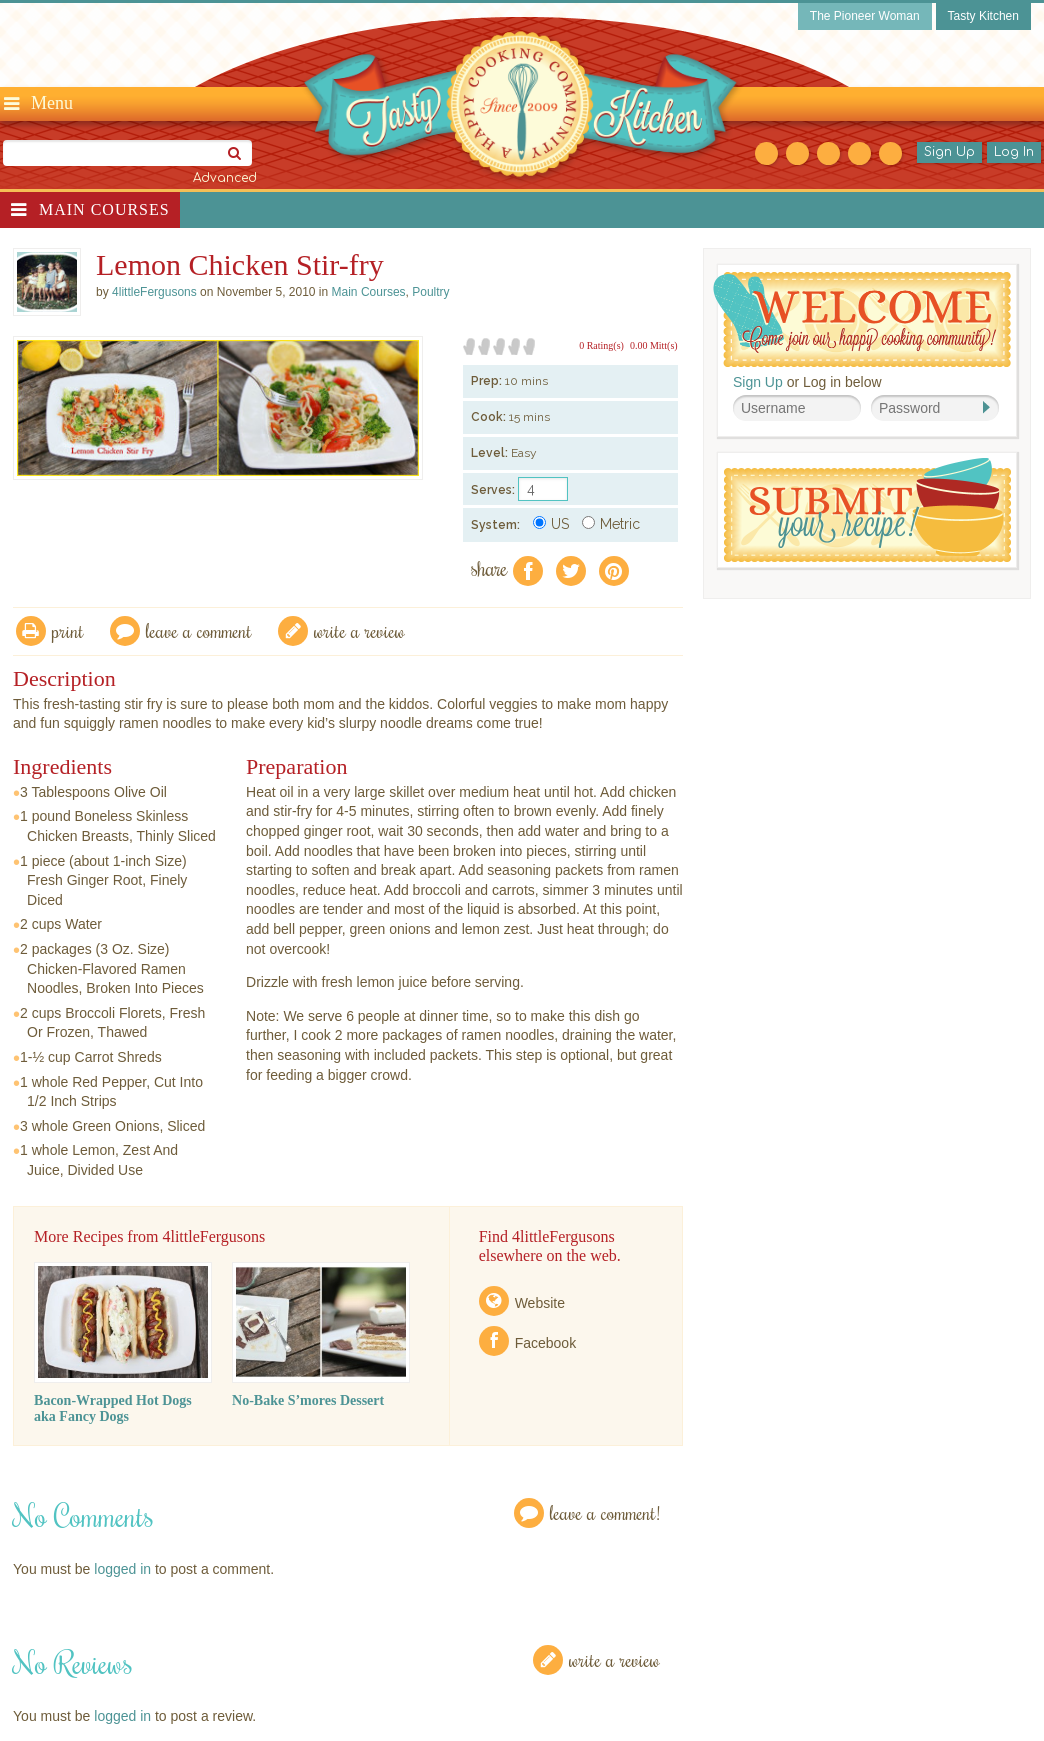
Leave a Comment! (605, 1512)
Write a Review (614, 1659)
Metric (611, 524)
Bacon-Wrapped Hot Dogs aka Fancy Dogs (113, 1408)
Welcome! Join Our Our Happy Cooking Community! (862, 319)
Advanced (225, 178)
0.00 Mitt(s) (654, 345)
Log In (1014, 152)
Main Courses (104, 209)
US (551, 524)
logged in (122, 1569)
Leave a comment (199, 630)
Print (68, 630)
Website (540, 1303)
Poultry (430, 292)
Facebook (545, 1343)
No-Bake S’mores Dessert (308, 1400)
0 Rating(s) (601, 345)
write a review (359, 630)
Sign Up (949, 152)
